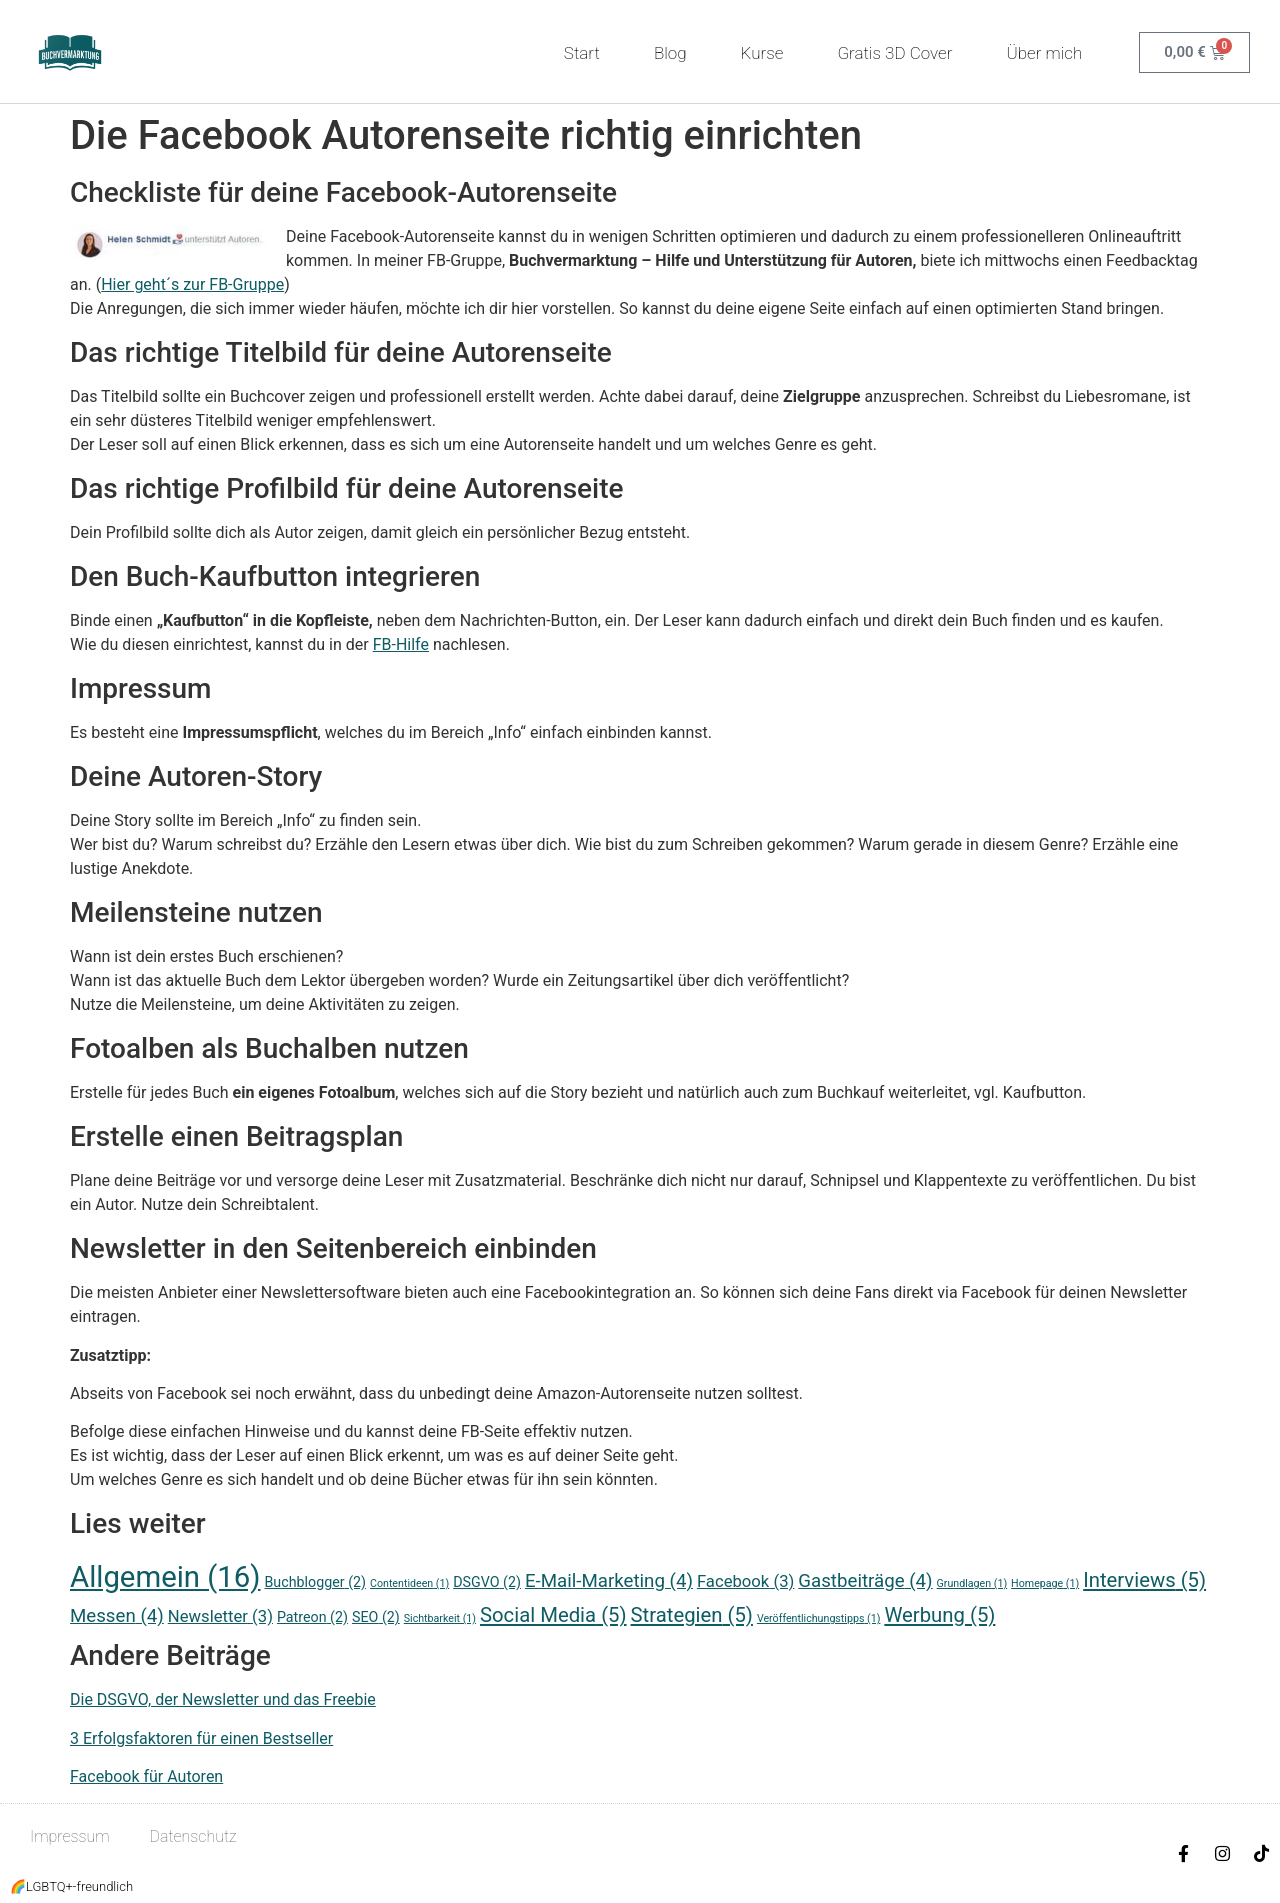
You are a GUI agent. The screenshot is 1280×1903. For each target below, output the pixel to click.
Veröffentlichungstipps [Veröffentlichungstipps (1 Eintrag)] (819, 1618)
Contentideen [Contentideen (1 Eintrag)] (409, 1583)
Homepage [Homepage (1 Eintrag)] (1045, 1583)
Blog (670, 53)
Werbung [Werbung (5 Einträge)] (939, 1615)
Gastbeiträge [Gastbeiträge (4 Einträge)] (865, 1581)
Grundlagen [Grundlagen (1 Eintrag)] (972, 1583)
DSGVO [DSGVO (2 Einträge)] (487, 1582)
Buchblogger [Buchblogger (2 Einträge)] (315, 1582)
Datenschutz (193, 1836)
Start (582, 53)
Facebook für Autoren (146, 1776)
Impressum (70, 1836)
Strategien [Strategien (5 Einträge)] (692, 1615)
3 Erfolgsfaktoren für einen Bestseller (201, 1738)
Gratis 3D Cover (894, 53)
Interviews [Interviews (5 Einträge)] (1144, 1580)
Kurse (762, 53)
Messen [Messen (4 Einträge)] (117, 1616)
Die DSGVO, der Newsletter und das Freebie (223, 1699)
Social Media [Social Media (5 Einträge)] (553, 1615)
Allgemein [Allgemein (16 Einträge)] (165, 1577)
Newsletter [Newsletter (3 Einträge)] (220, 1616)
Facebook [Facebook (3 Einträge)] (745, 1581)
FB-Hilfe (401, 644)
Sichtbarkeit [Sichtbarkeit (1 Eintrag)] (440, 1618)
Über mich (1049, 53)
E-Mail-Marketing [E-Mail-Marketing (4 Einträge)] (609, 1581)
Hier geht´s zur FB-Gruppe (192, 284)
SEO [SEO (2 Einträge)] (376, 1617)
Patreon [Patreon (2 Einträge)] (312, 1617)
